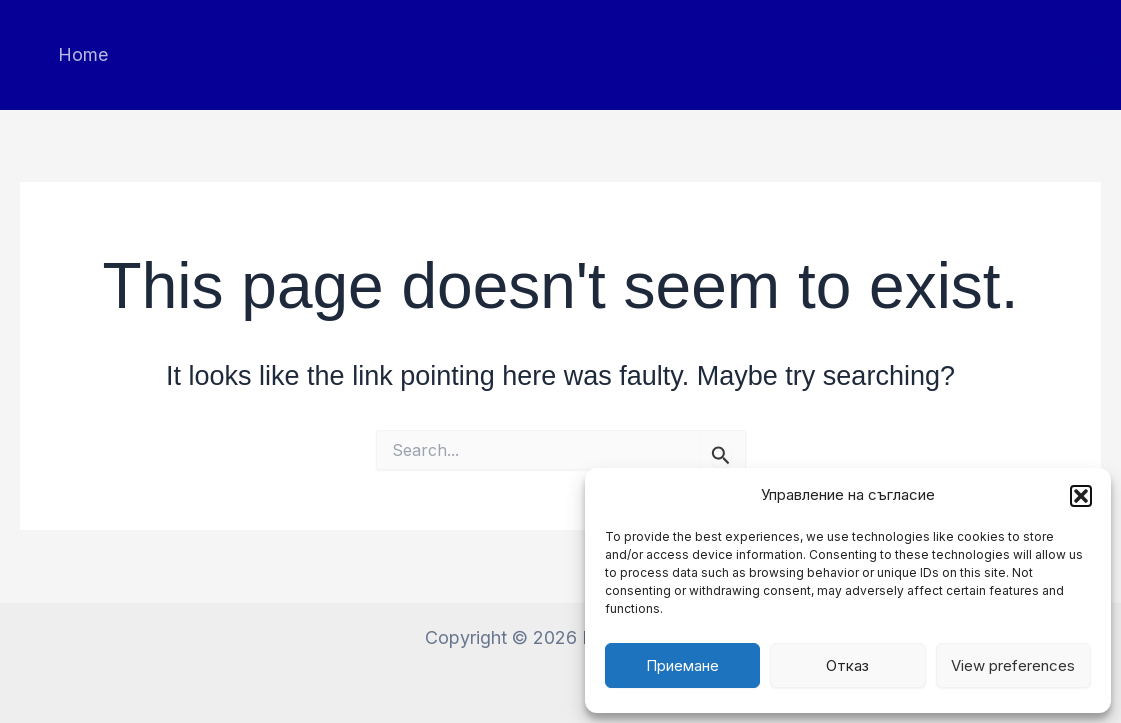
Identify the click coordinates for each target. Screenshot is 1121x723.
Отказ (847, 665)
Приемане (682, 665)
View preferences (1013, 665)
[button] (1081, 496)
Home (83, 54)
